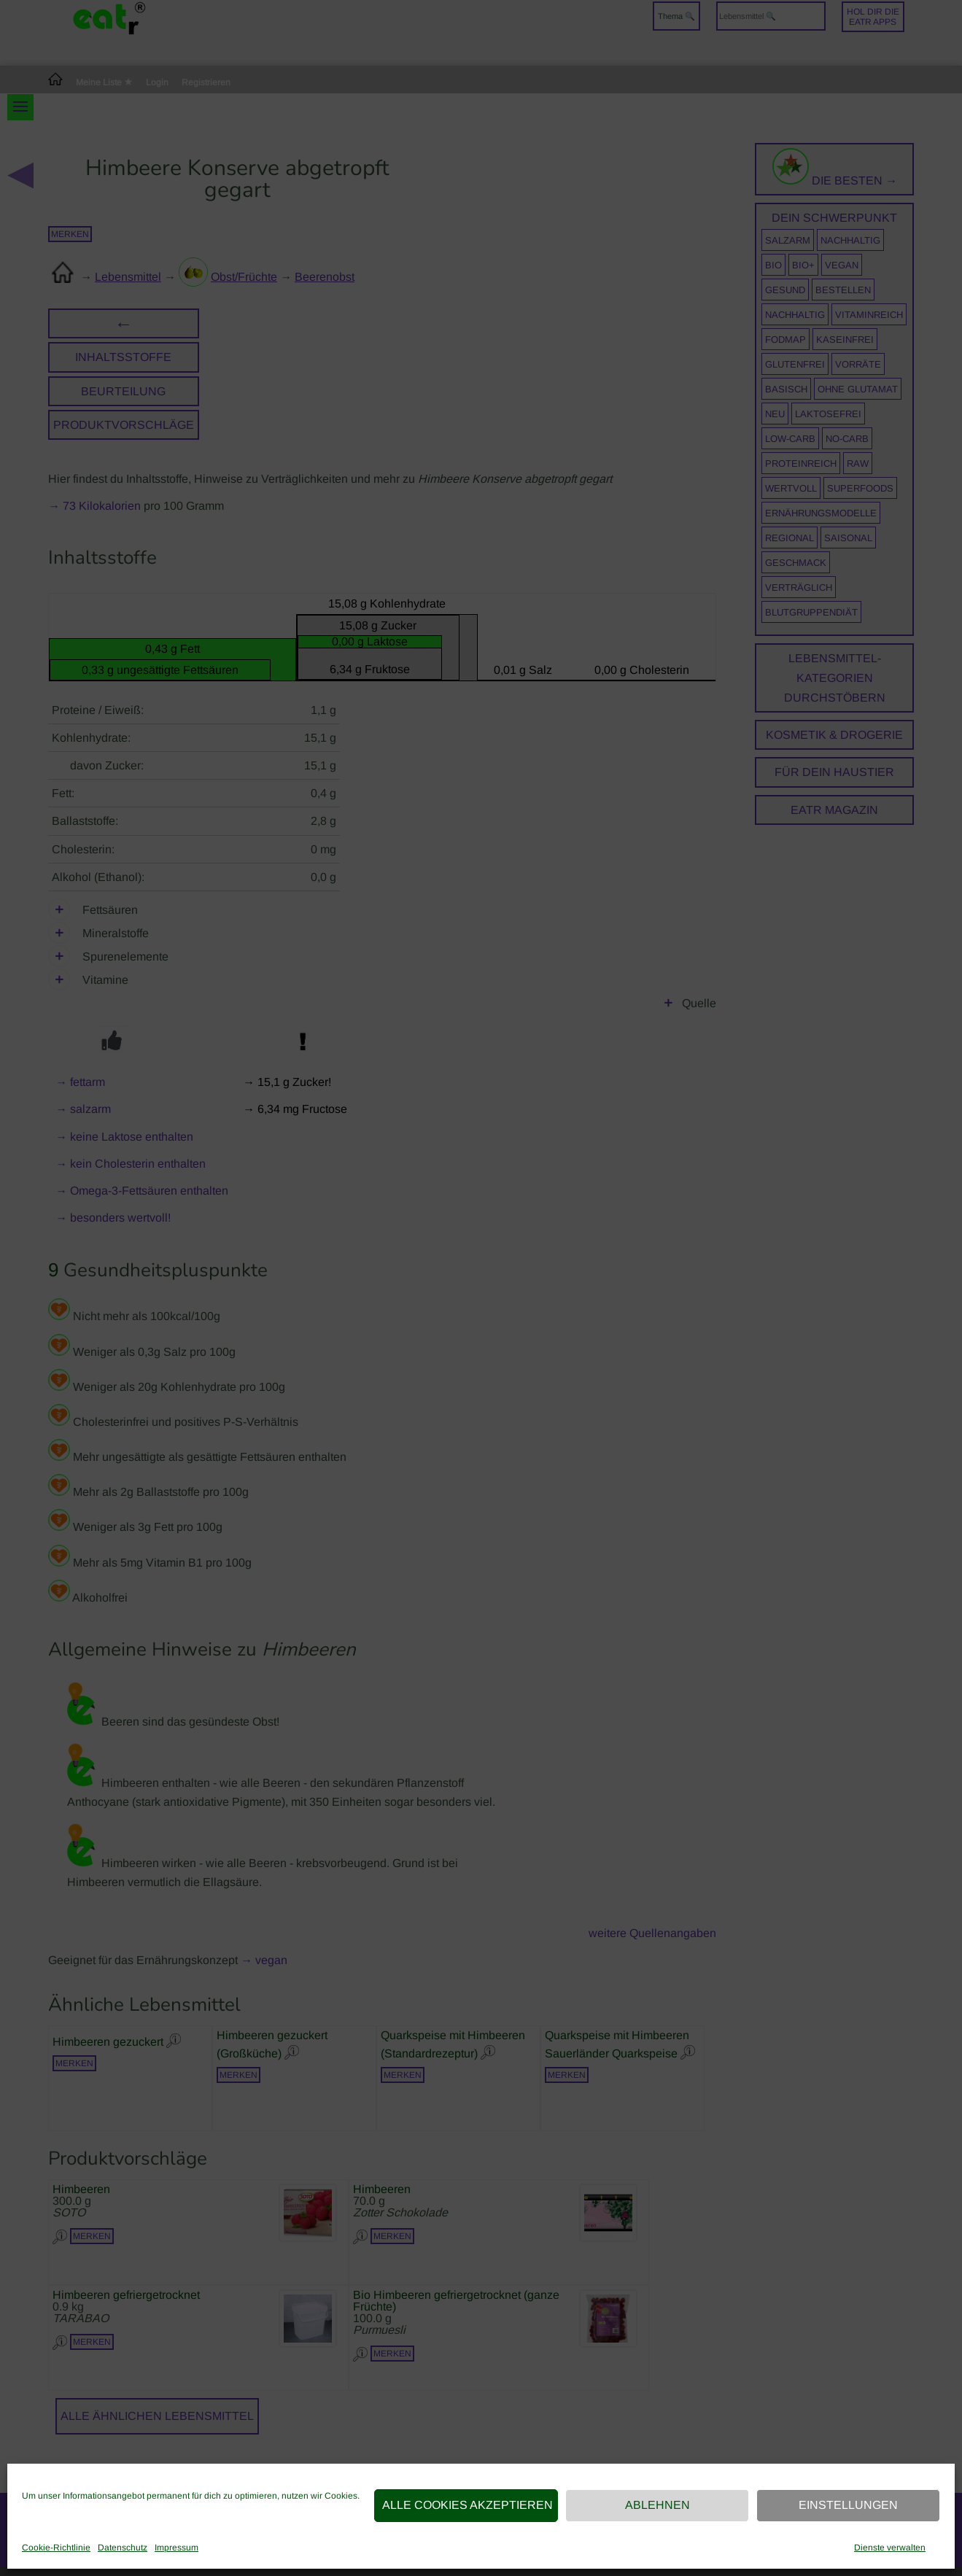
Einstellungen (848, 2505)
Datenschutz (122, 2547)
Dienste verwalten (890, 2547)
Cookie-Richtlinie (56, 2547)
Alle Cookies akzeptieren (467, 2505)
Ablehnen (657, 2505)
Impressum (176, 2547)
